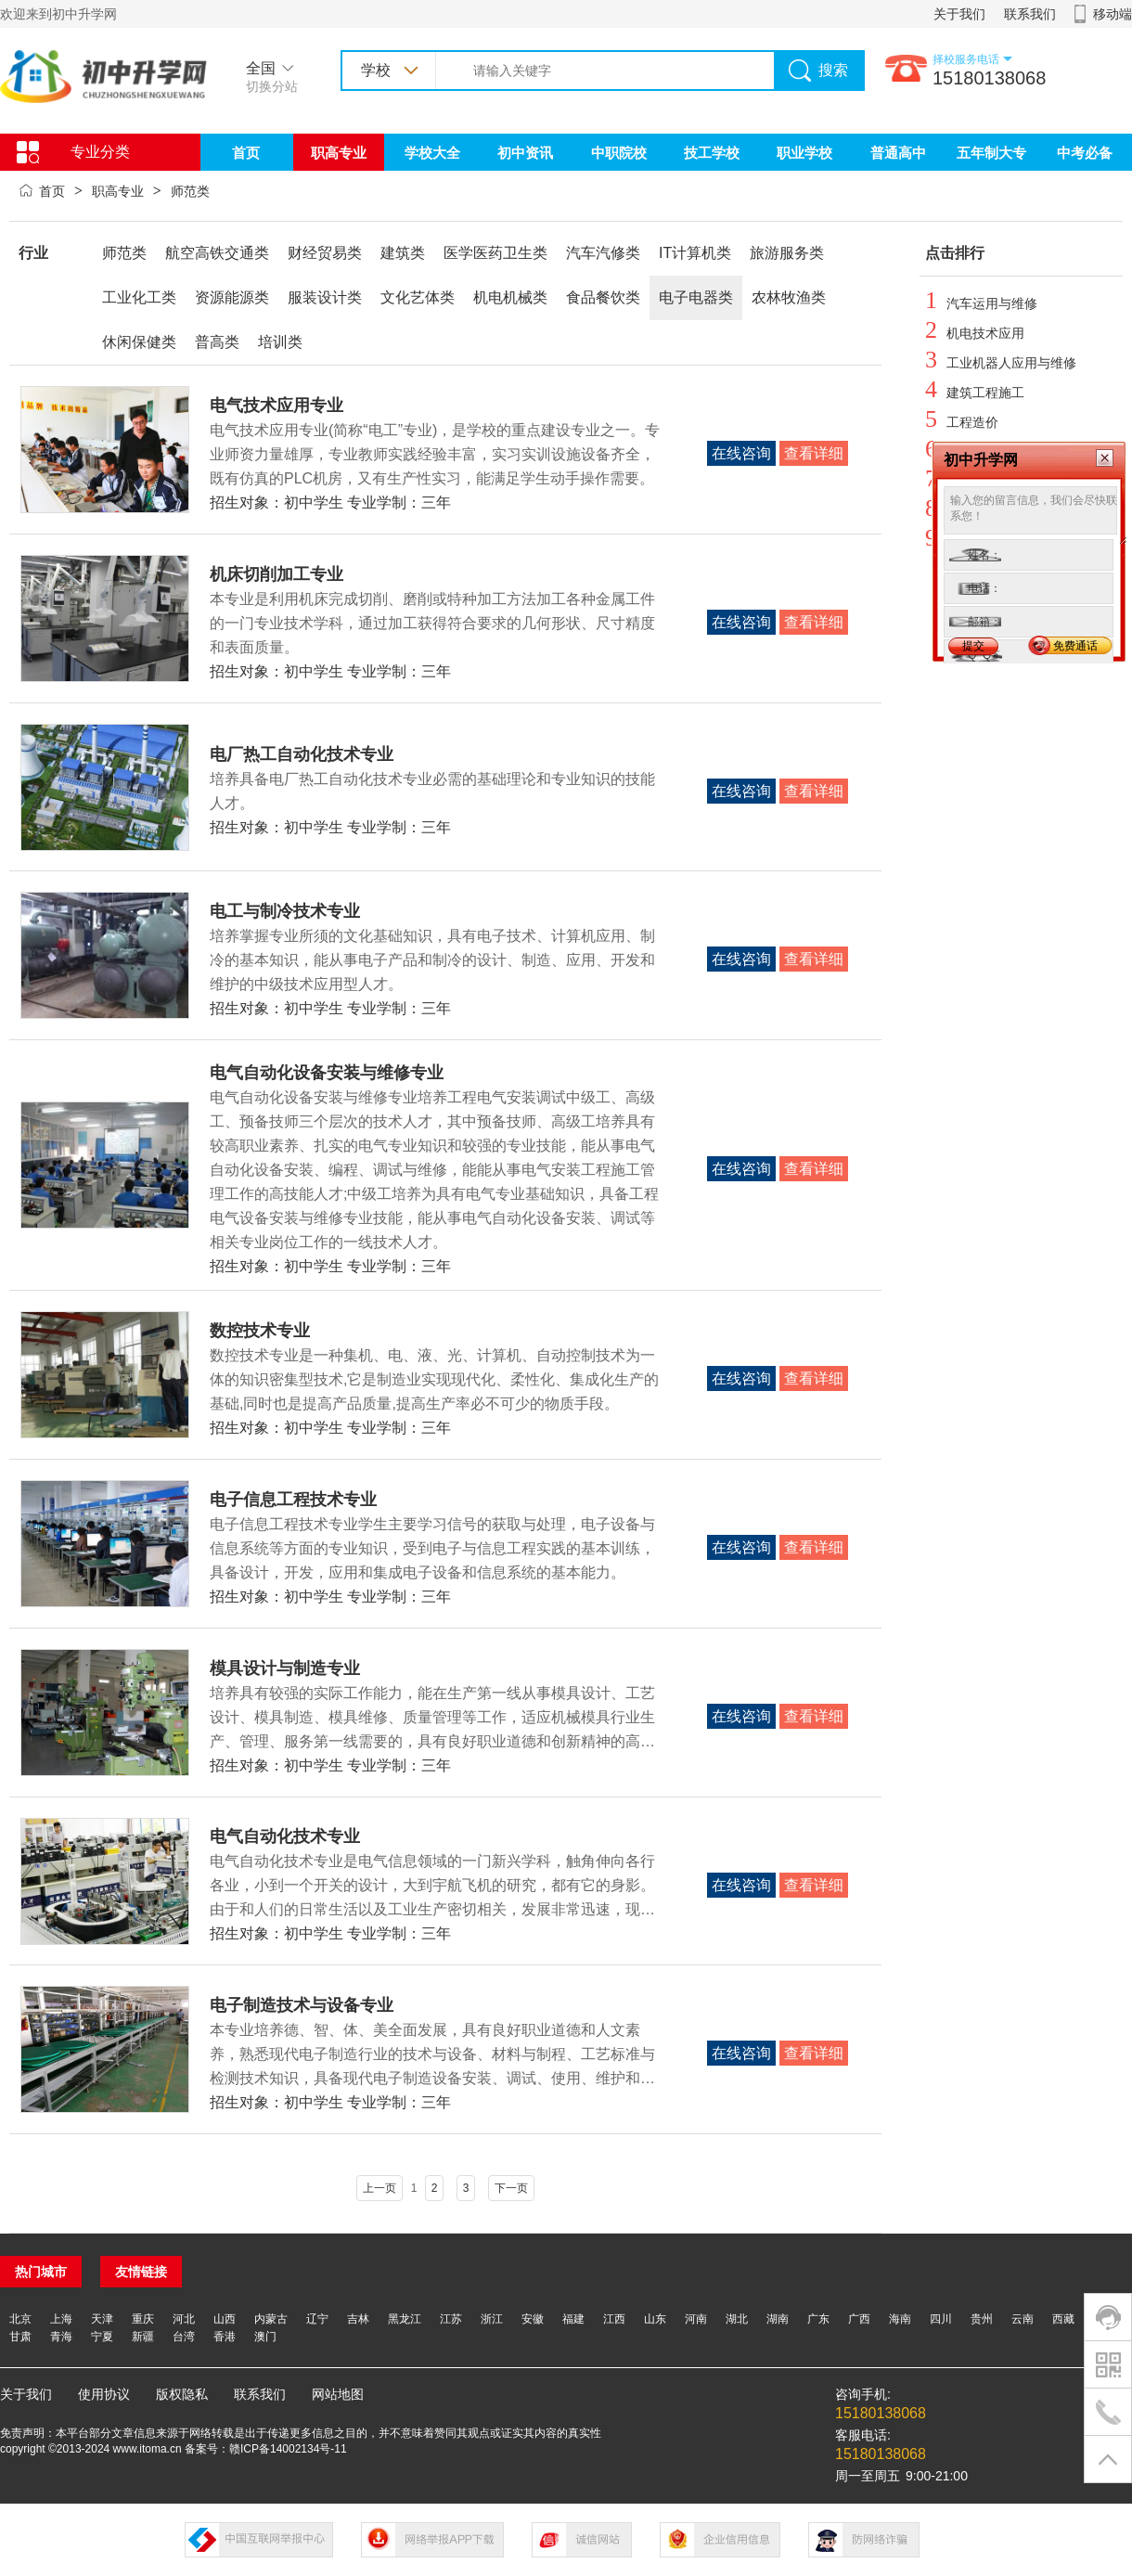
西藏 (1063, 2318)
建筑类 (402, 253)
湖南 (777, 2318)
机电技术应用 (985, 333)
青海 (61, 2336)
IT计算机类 (695, 253)
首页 (246, 153)
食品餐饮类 (603, 297)
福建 (573, 2318)
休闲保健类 (139, 342)
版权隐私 (182, 2394)
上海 (61, 2318)
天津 (102, 2318)
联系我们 (1030, 13)
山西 (224, 2318)
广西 (859, 2318)
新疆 (143, 2336)
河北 (184, 2318)
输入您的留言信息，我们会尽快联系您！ (1036, 516)
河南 (696, 2318)
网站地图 (338, 2394)
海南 (900, 2318)
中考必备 (1085, 153)
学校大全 (432, 153)
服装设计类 (325, 297)
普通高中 (898, 153)
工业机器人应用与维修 (1011, 362)
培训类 (280, 342)
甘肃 (20, 2336)
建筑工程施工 (985, 392)
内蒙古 (271, 2318)
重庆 (143, 2318)
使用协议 (104, 2394)
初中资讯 (525, 153)
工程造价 (972, 422)
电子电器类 (696, 297)
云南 (1022, 2318)
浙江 (492, 2318)
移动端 (1112, 13)
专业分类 (100, 152)
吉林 (358, 2318)
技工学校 (712, 153)
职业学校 (804, 153)
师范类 (190, 191)
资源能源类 (232, 297)
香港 (224, 2336)
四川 (941, 2318)
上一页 (379, 2188)
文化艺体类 (417, 297)
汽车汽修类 (603, 253)
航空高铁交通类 (217, 253)
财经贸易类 (325, 253)
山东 (655, 2318)
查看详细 (813, 453)
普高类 (217, 342)
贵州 (982, 2318)
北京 (20, 2318)
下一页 (511, 2188)
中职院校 (619, 153)
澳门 (265, 2336)
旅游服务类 (787, 253)
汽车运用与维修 (991, 303)
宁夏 (102, 2336)
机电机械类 (510, 297)
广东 (818, 2318)
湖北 (737, 2318)
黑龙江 (404, 2318)
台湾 (184, 2336)
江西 (614, 2318)
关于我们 (959, 13)
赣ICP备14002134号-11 (288, 2448)
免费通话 (1075, 645)
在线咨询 (741, 453)
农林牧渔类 (789, 297)
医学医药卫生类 (495, 253)
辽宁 (317, 2318)
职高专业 (339, 153)
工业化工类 (139, 297)
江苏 (451, 2318)
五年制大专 (991, 153)
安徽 (532, 2318)
